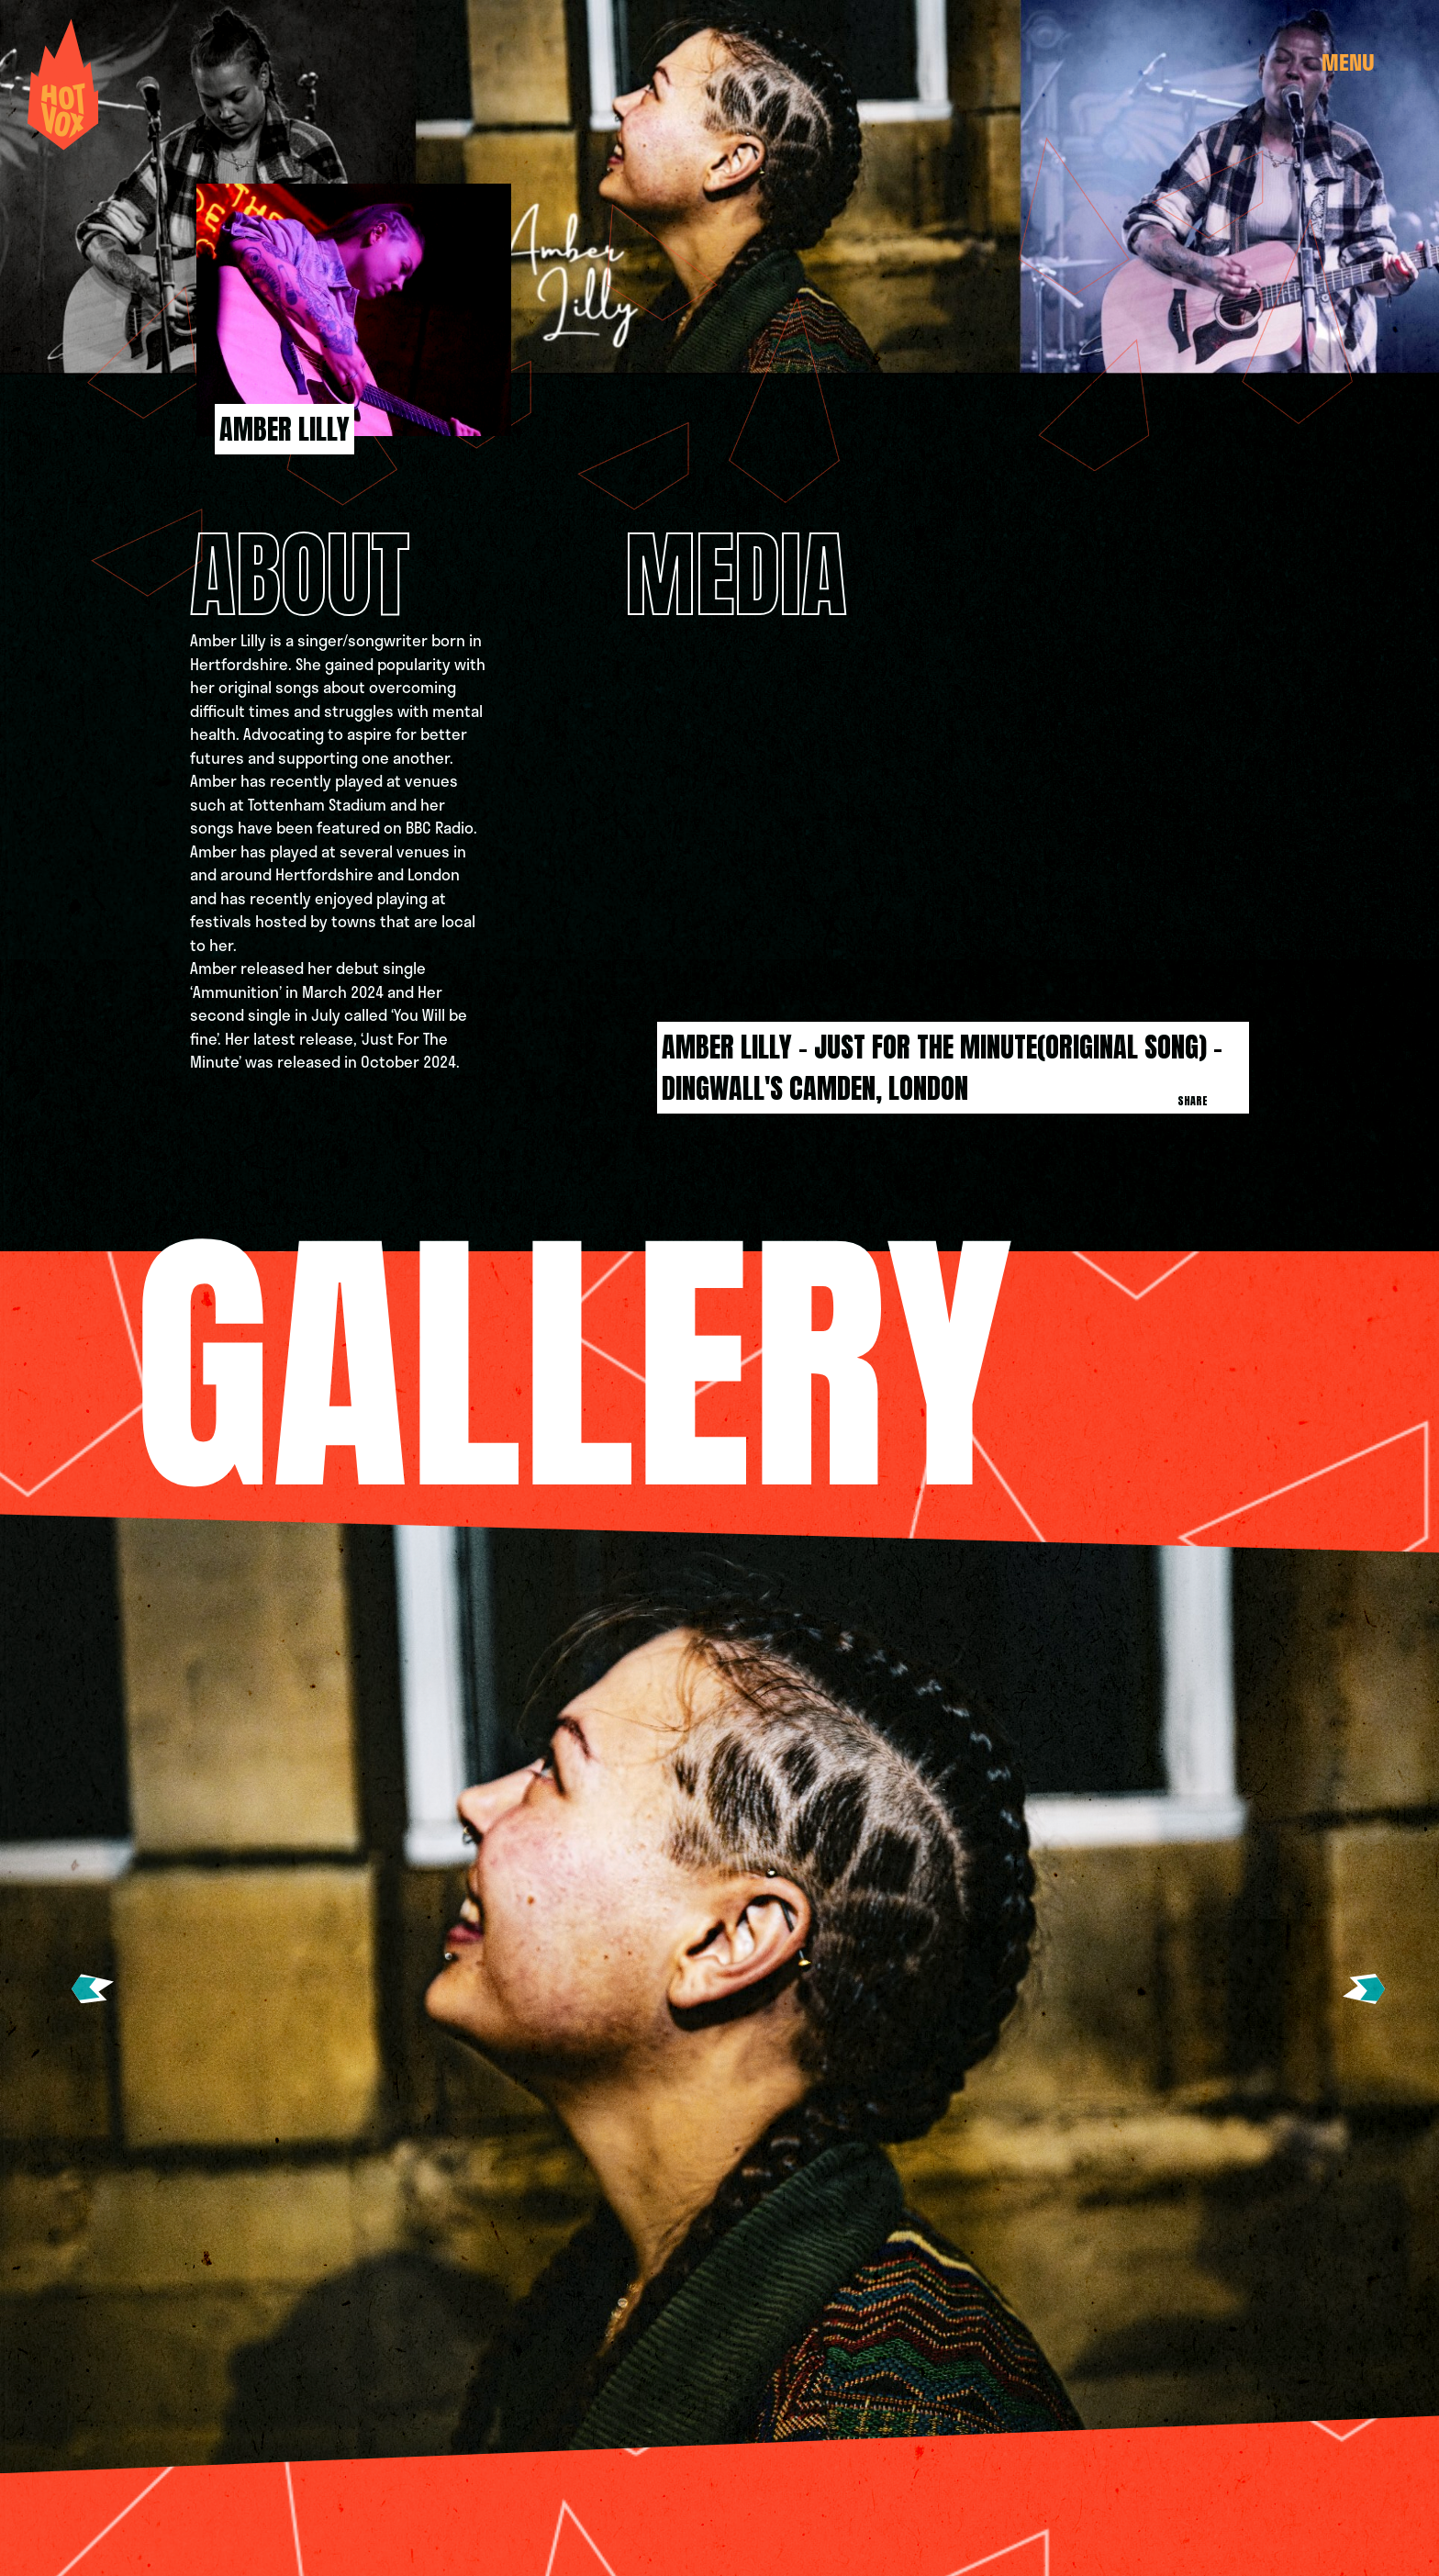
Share (1192, 1100)
